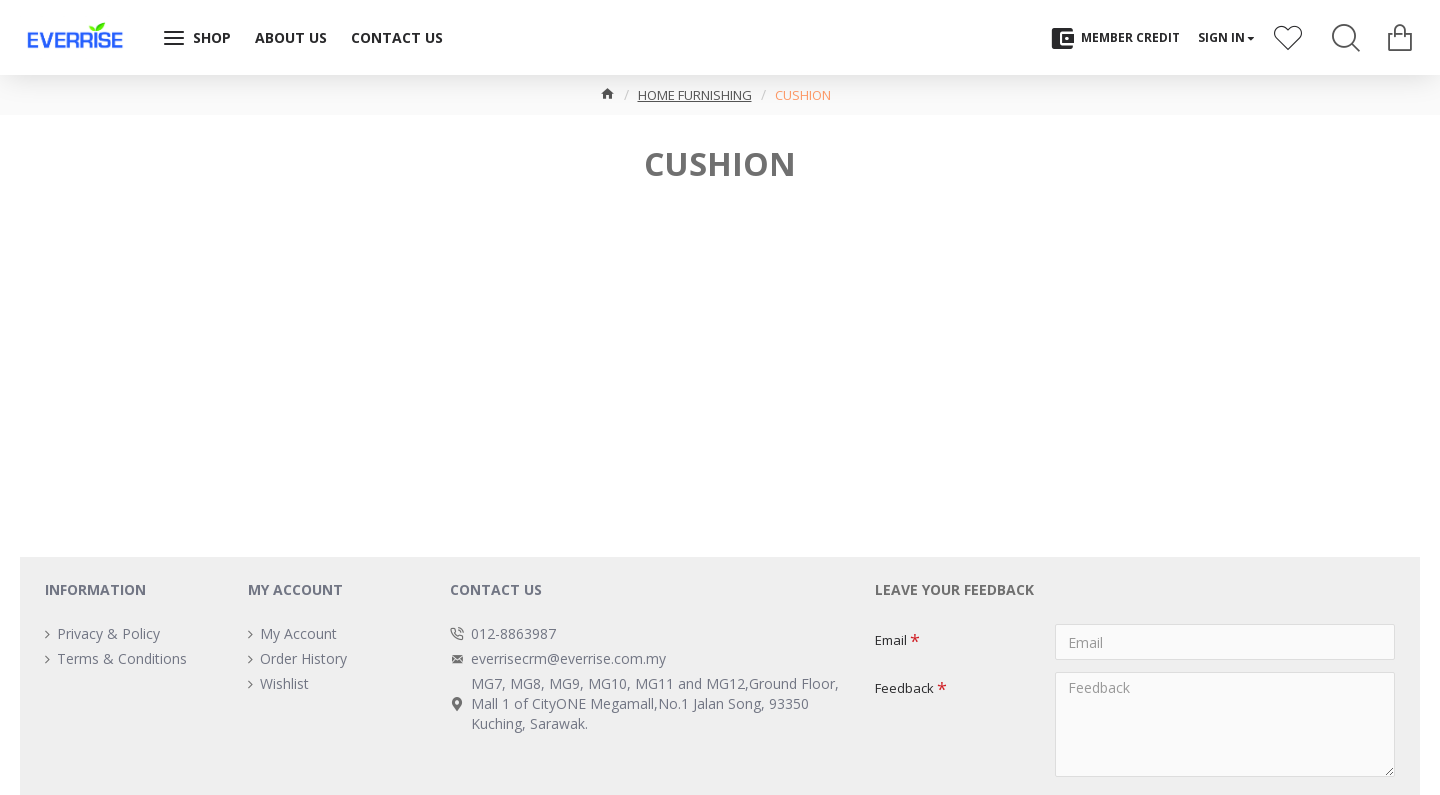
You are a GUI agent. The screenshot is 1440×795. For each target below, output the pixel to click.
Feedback (904, 688)
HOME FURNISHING (695, 95)
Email (891, 640)
